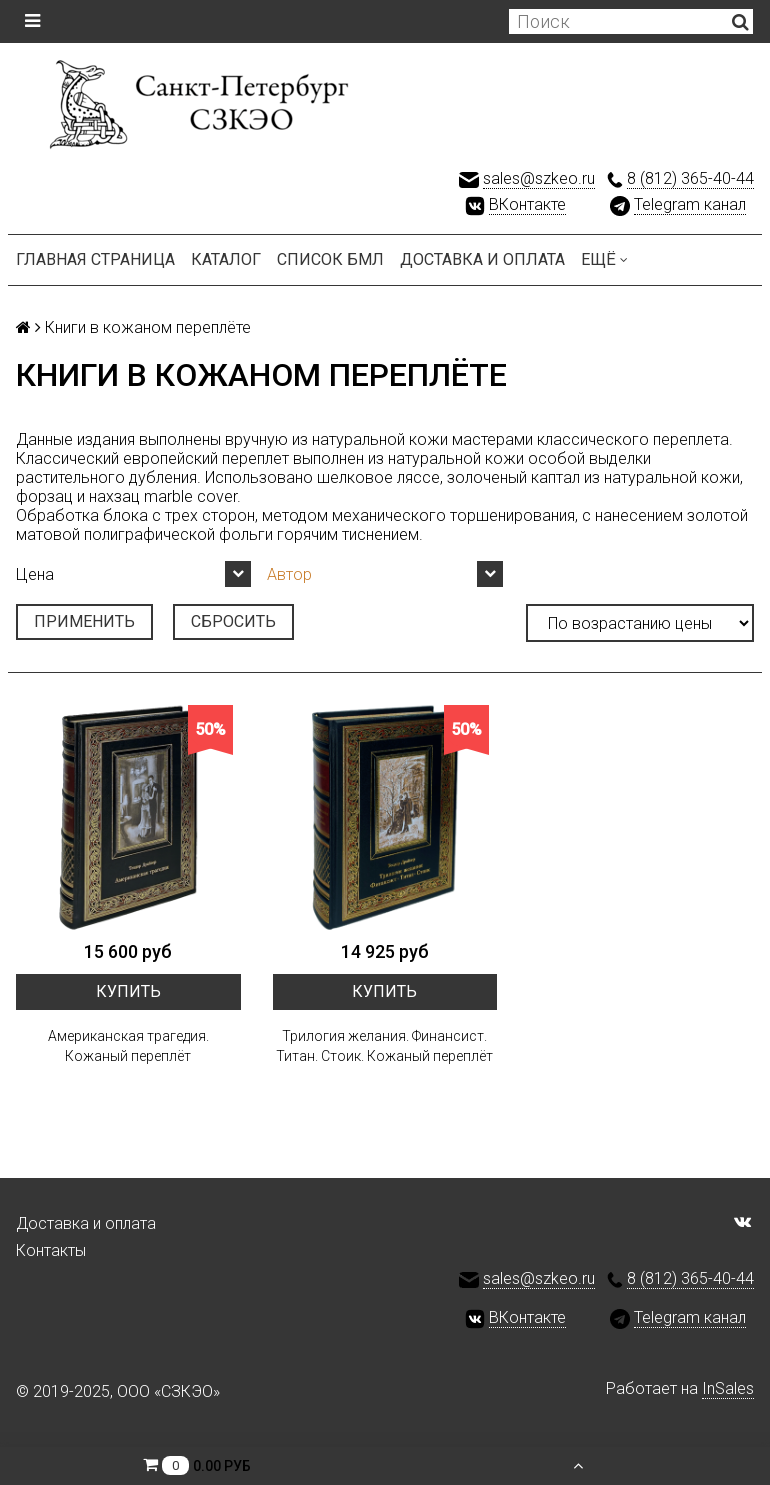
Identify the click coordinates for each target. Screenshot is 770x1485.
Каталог (226, 259)
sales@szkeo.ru (539, 178)
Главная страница (95, 259)
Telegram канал (690, 204)
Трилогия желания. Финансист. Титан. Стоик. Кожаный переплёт (384, 1046)
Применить (84, 621)
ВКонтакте (527, 204)
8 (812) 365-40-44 (690, 178)
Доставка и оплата (482, 259)
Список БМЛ (330, 259)
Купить (128, 991)
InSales (728, 1388)
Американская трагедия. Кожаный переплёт (128, 1046)
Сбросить (233, 621)
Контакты (51, 1250)
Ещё (604, 259)
